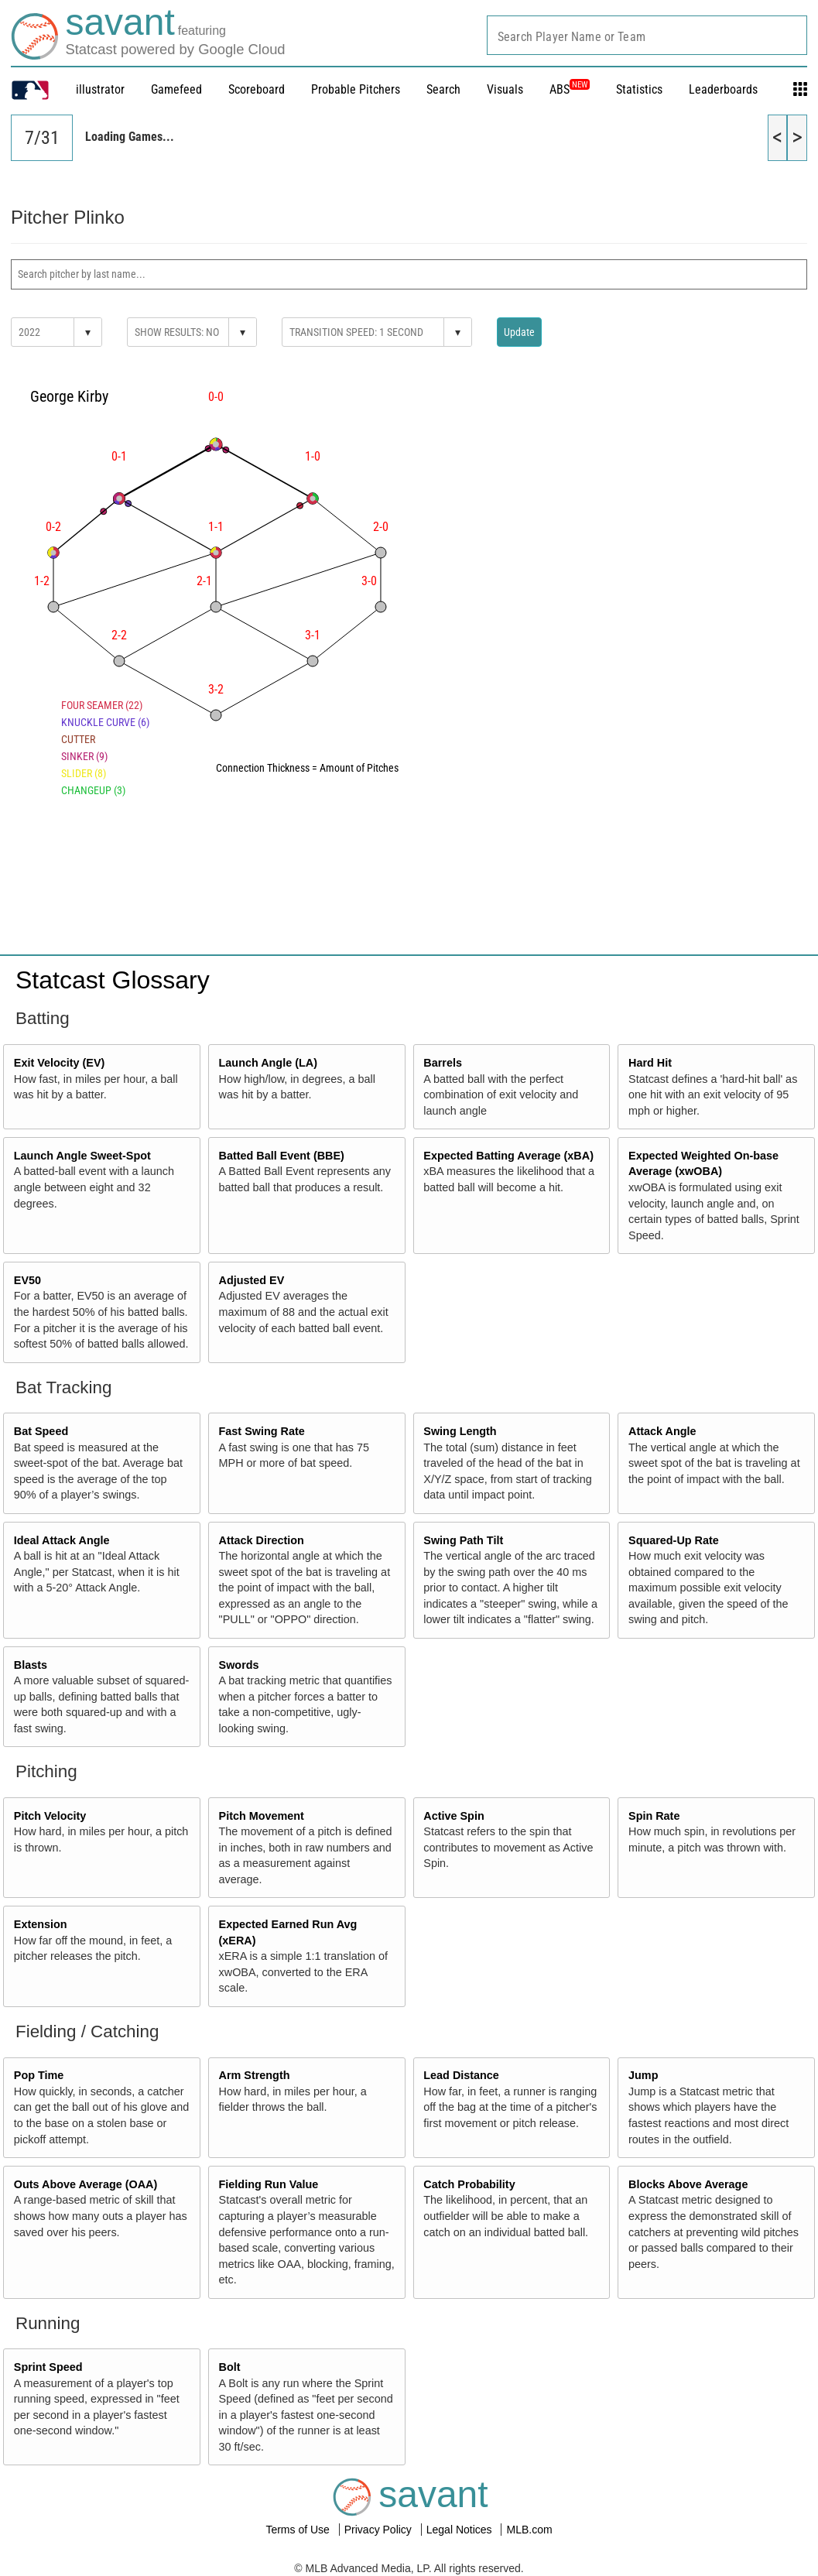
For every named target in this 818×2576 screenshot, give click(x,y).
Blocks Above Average (688, 2184)
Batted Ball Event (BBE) (281, 1155)
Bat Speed (41, 1431)
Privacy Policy (379, 2529)
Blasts (30, 1665)
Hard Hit (650, 1063)
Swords (239, 1665)
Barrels (442, 1063)
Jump (643, 2075)
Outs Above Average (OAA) (86, 2184)
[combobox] (647, 35)
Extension (40, 1924)
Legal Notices (460, 2529)
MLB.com (529, 2529)
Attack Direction (261, 1540)
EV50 (27, 1280)
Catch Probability (469, 2184)
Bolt (230, 2367)
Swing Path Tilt (463, 1540)
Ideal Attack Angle (62, 1540)
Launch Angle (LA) (268, 1063)
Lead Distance (461, 2075)
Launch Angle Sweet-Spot (82, 1155)
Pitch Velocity (50, 1816)
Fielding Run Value (269, 2184)
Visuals (505, 89)
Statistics (639, 89)
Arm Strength (254, 2075)
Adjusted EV (252, 1280)
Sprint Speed (48, 2367)
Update (519, 332)
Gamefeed (176, 89)
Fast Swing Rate (262, 1431)
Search (443, 89)
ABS (569, 89)
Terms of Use (298, 2529)
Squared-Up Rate (673, 1540)
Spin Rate (653, 1816)
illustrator (100, 89)
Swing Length (459, 1431)
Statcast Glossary (112, 980)
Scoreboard (256, 89)
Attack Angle (662, 1431)
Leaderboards (723, 89)
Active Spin (453, 1816)
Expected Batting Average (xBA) (508, 1155)
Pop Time (39, 2075)
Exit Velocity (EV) (59, 1063)
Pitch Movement (261, 1816)
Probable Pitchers (355, 89)
